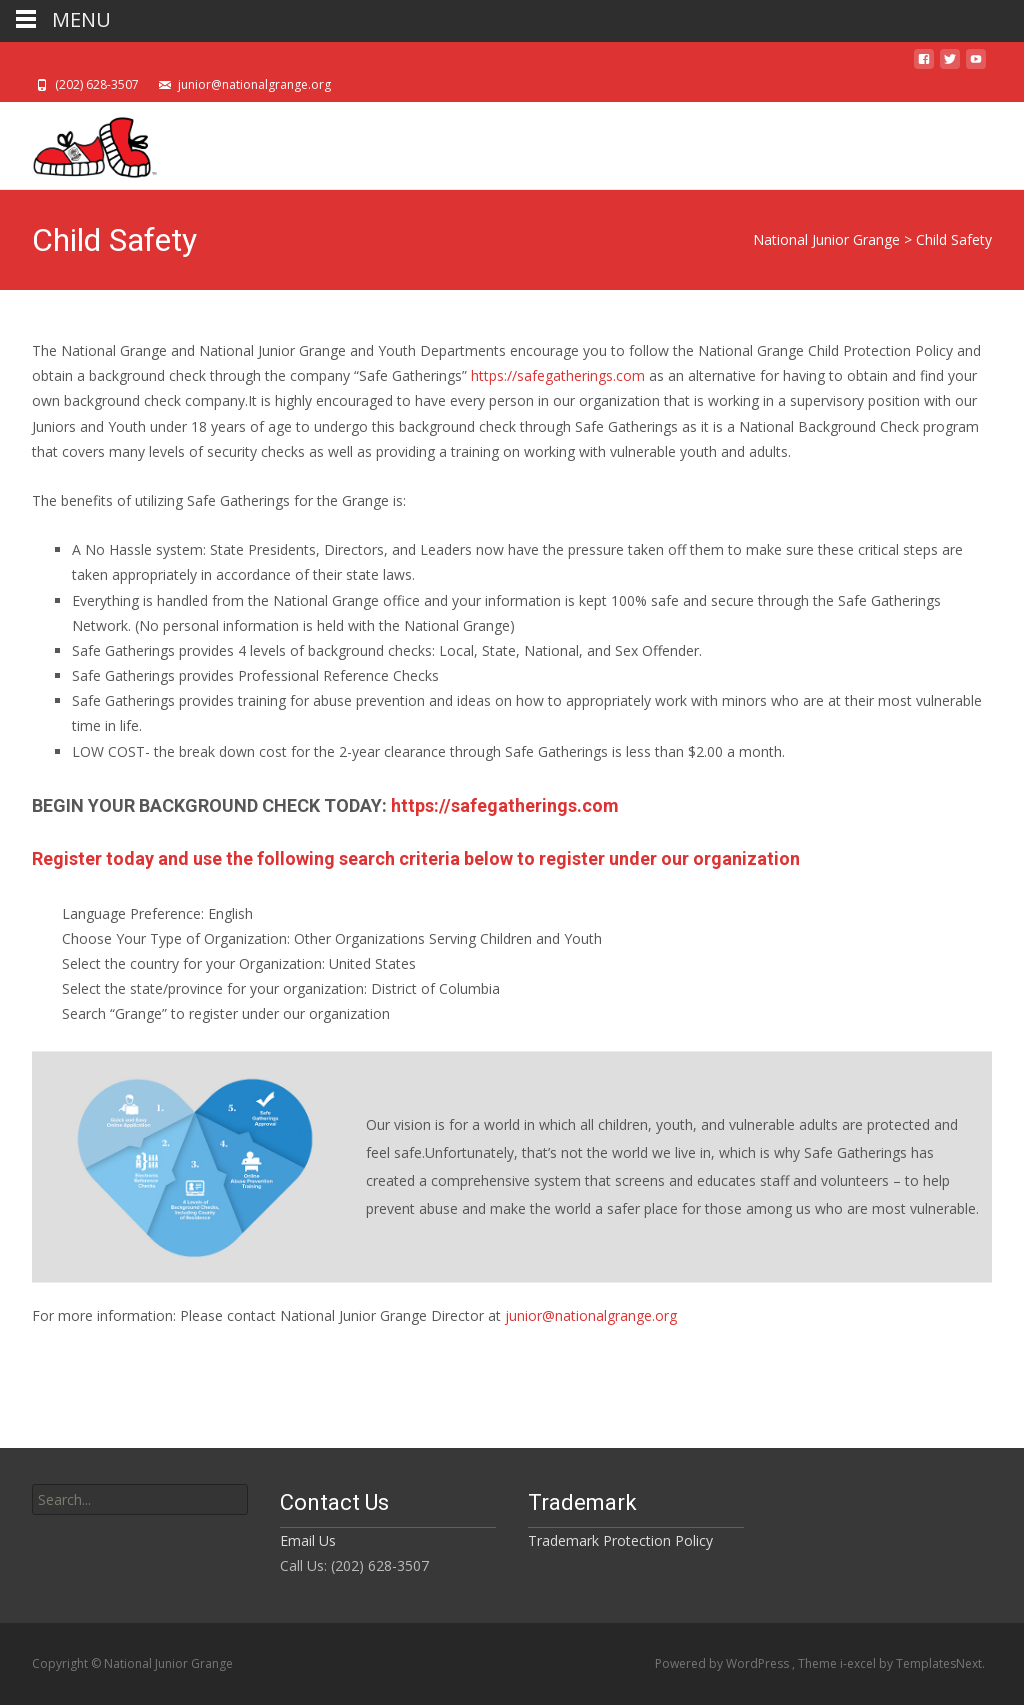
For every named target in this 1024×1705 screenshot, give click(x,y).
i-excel (859, 1663)
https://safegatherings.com (558, 375)
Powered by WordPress (723, 1663)
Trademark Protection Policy (620, 1540)
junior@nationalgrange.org (591, 1315)
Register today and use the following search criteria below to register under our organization (416, 858)
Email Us (308, 1540)
